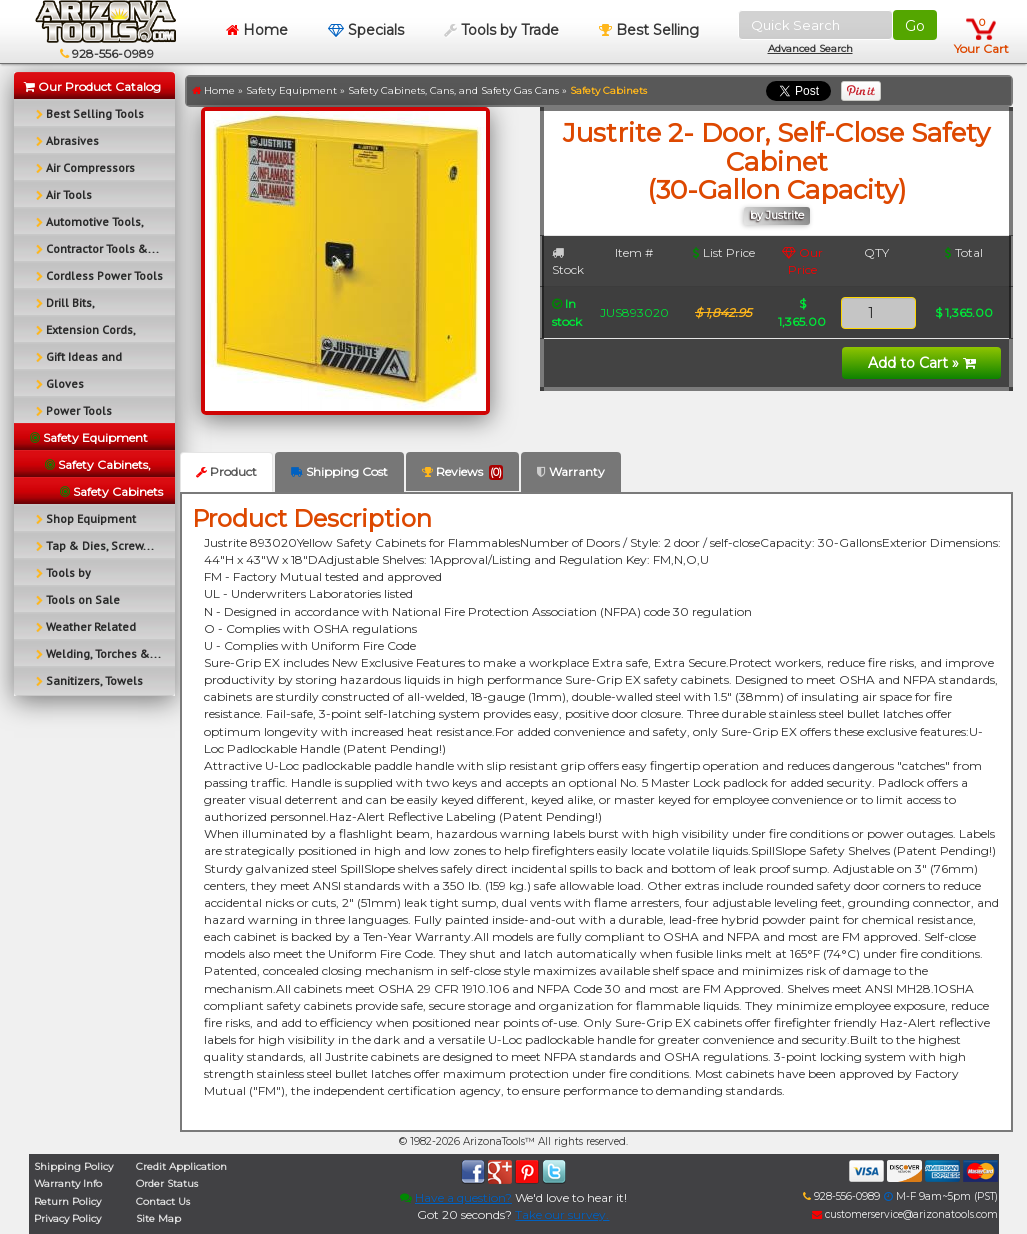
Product (226, 471)
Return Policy (67, 1201)
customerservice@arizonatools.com (905, 1214)
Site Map (158, 1218)
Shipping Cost (339, 471)
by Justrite (777, 215)
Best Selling (649, 30)
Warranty (571, 471)
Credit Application (181, 1166)
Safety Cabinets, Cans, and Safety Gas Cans (453, 90)
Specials (366, 30)
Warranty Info (68, 1183)
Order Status (167, 1183)
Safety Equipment (291, 90)
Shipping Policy (73, 1166)
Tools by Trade (501, 30)
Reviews (462, 472)
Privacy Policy (67, 1218)
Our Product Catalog (92, 86)
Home (257, 30)
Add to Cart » (922, 363)
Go (915, 26)
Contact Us (163, 1201)
